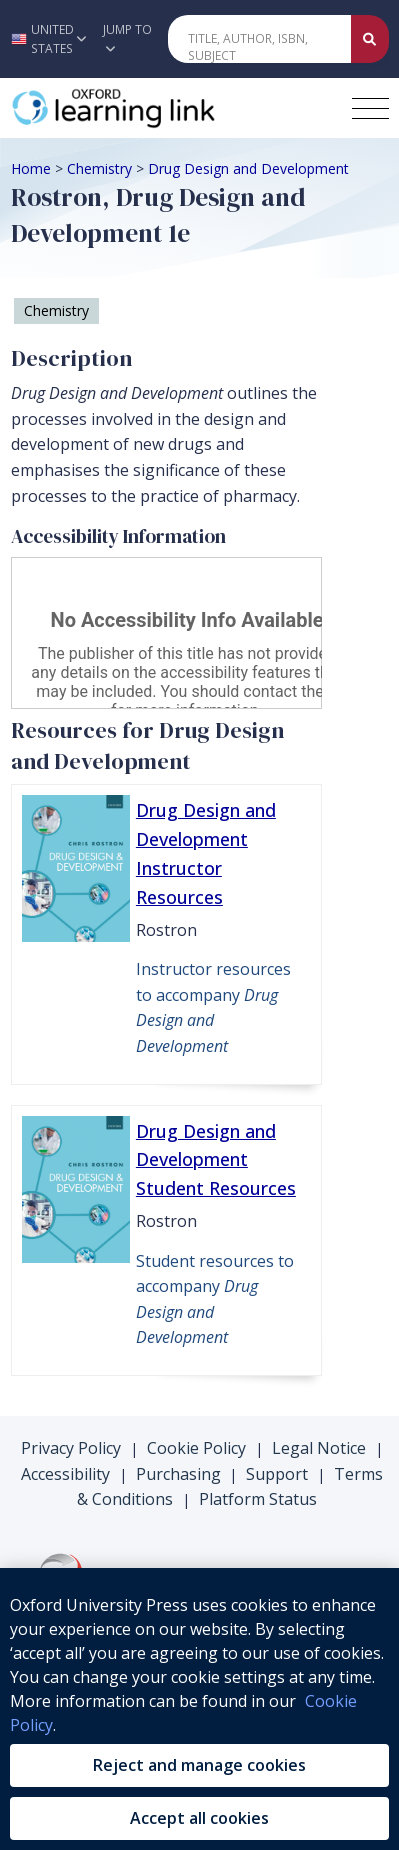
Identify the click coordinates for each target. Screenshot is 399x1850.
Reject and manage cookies (199, 1765)
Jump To (127, 38)
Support (277, 1474)
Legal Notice (319, 1448)
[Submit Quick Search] (370, 39)
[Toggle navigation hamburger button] (370, 108)
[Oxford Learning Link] (161, 108)
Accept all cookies (199, 1818)
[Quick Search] (260, 39)
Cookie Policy (196, 1448)
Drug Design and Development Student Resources (216, 1160)
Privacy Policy (71, 1448)
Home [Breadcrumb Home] (31, 168)
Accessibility (65, 1474)
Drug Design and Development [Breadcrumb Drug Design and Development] (248, 168)
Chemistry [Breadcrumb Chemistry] (99, 168)
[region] (199, 1709)
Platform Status (258, 1499)
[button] (46, 39)
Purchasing (178, 1474)
